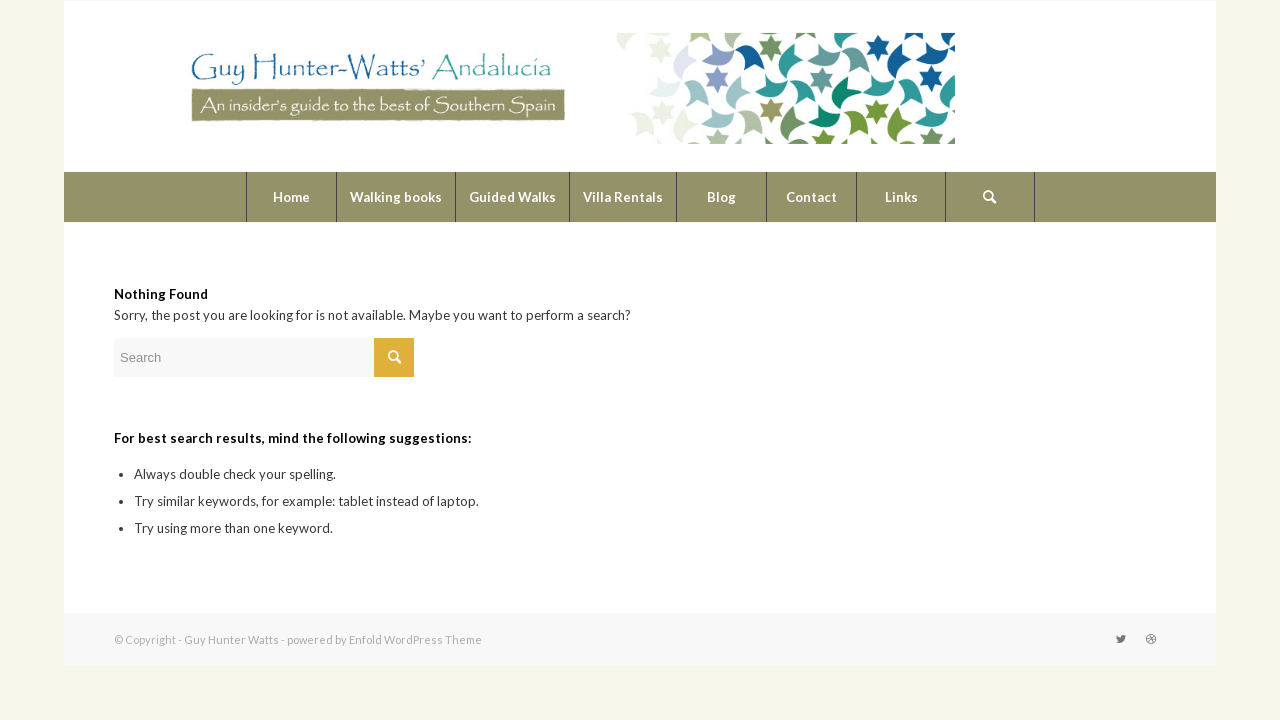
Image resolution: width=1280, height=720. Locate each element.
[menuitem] (291, 197)
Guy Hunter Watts (231, 639)
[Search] (990, 197)
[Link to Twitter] (1121, 639)
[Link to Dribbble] (1151, 639)
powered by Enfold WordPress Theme (384, 639)
